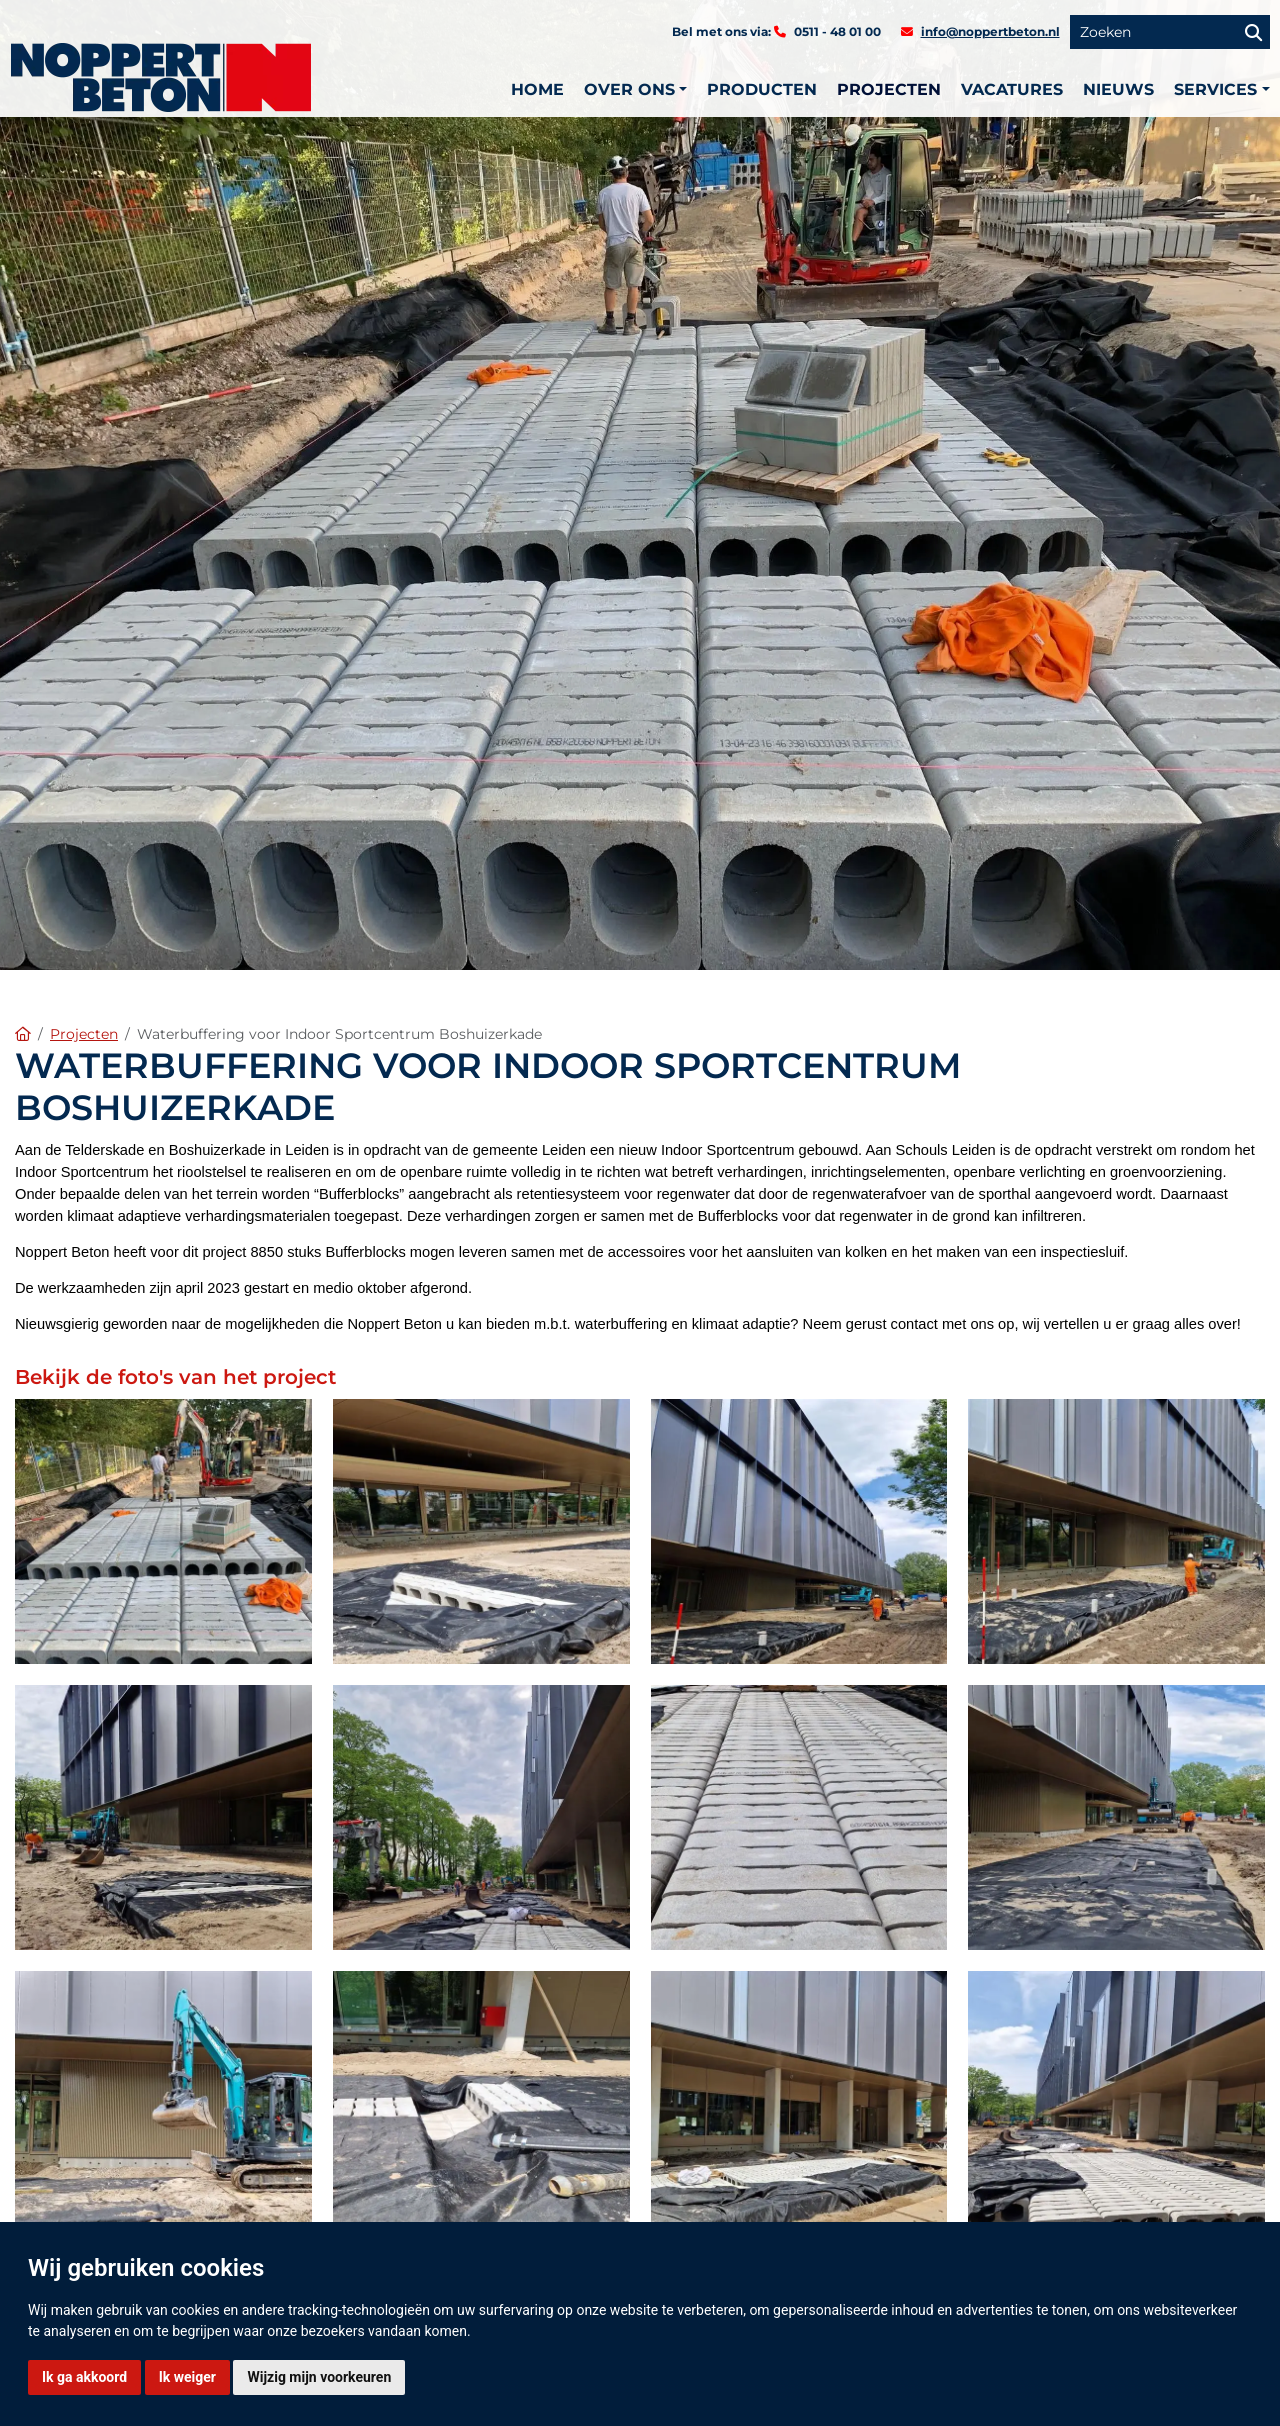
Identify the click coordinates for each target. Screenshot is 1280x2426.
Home (537, 89)
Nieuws (1118, 89)
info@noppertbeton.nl (990, 31)
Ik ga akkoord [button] (84, 2377)
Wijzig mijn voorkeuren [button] (319, 2377)
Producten (762, 89)
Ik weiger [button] (187, 2377)
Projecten (889, 89)
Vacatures (1012, 89)
